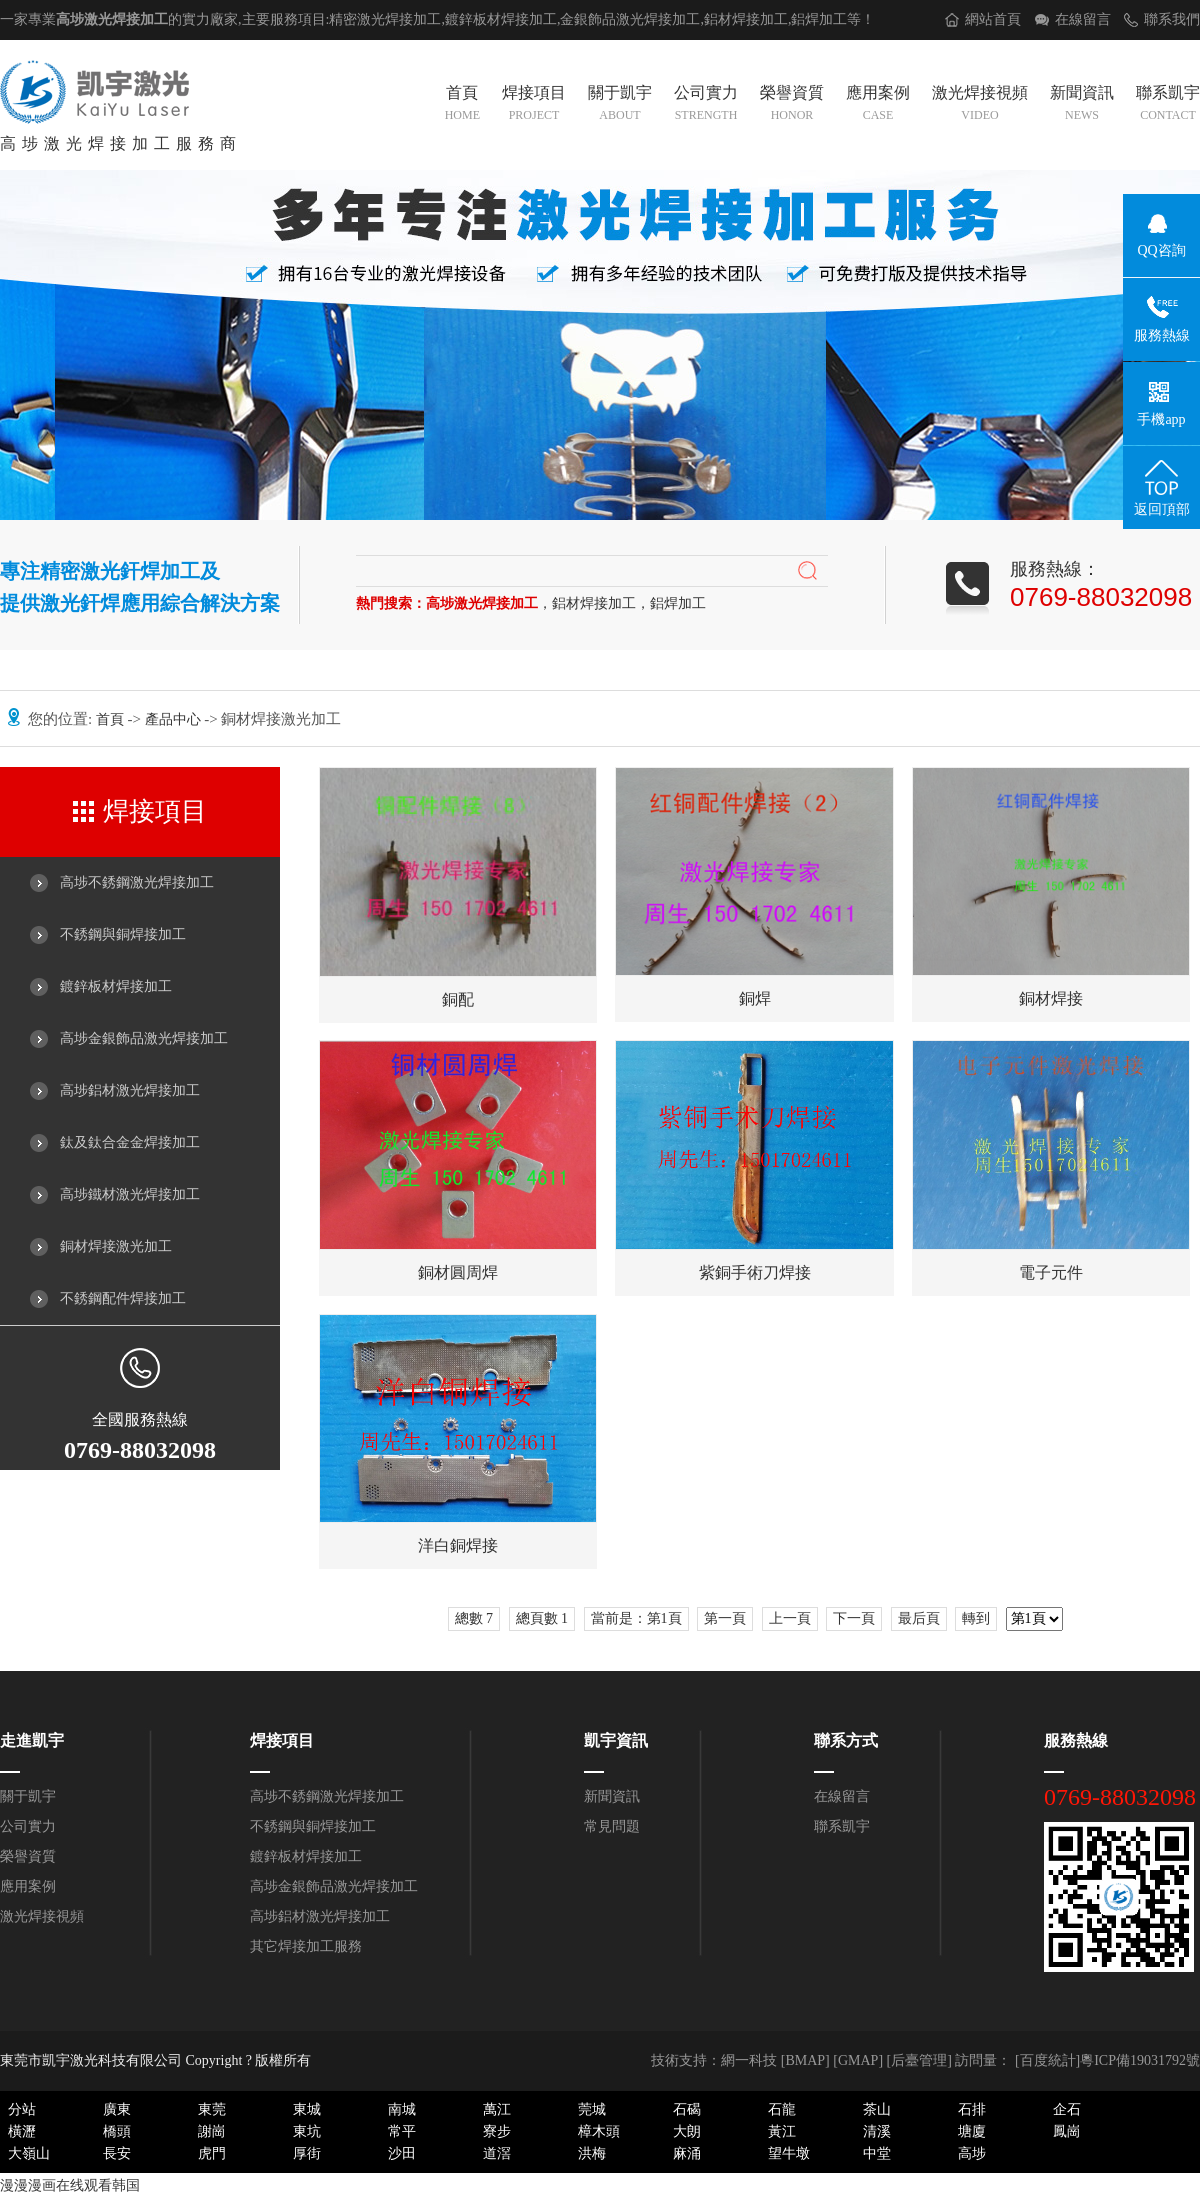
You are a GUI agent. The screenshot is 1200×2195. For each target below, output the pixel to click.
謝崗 (212, 2131)
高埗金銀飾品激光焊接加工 (144, 1038)
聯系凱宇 (1168, 105)
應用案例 (878, 105)
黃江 (782, 2131)
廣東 (117, 2109)
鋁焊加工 (819, 19)
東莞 (212, 2109)
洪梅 (592, 2153)
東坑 (307, 2131)
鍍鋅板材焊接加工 (116, 986)
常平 (402, 2131)
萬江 (497, 2109)
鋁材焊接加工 (746, 19)
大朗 (687, 2131)
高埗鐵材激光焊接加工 (130, 1194)
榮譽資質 (792, 105)
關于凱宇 (620, 105)
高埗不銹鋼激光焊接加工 (137, 882)
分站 (22, 2109)
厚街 (307, 2153)
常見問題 (612, 1826)
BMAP (805, 2060)
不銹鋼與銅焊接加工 (123, 934)
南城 (402, 2109)
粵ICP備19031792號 (1140, 2060)
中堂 (877, 2153)
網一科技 (749, 2060)
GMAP (858, 2060)
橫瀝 (22, 2131)
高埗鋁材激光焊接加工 (130, 1090)
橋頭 (117, 2131)
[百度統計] (1047, 2060)
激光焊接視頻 (980, 105)
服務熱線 (1076, 1740)
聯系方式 (846, 1740)
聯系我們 (1172, 19)
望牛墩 (789, 2153)
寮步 (497, 2131)
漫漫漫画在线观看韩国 (70, 2185)
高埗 (972, 2153)
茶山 (877, 2109)
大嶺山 (29, 2153)
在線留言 (1083, 19)
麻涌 (687, 2153)
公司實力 (706, 105)
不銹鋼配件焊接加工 (123, 1298)
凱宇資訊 (616, 1740)
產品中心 (175, 719)
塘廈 (972, 2131)
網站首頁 (993, 19)
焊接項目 (534, 105)
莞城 (592, 2109)
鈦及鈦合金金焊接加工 (130, 1142)
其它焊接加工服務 (306, 1946)
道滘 (497, 2153)
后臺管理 (919, 2060)
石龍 (782, 2109)
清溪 (877, 2131)
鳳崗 (1067, 2131)
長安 (117, 2153)
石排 (972, 2109)
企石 (1067, 2109)
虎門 (212, 2153)
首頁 (462, 105)
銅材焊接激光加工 (116, 1246)
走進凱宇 (32, 1740)
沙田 (402, 2153)
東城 (307, 2109)
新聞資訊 (1082, 105)
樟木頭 (599, 2131)
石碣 (687, 2109)
